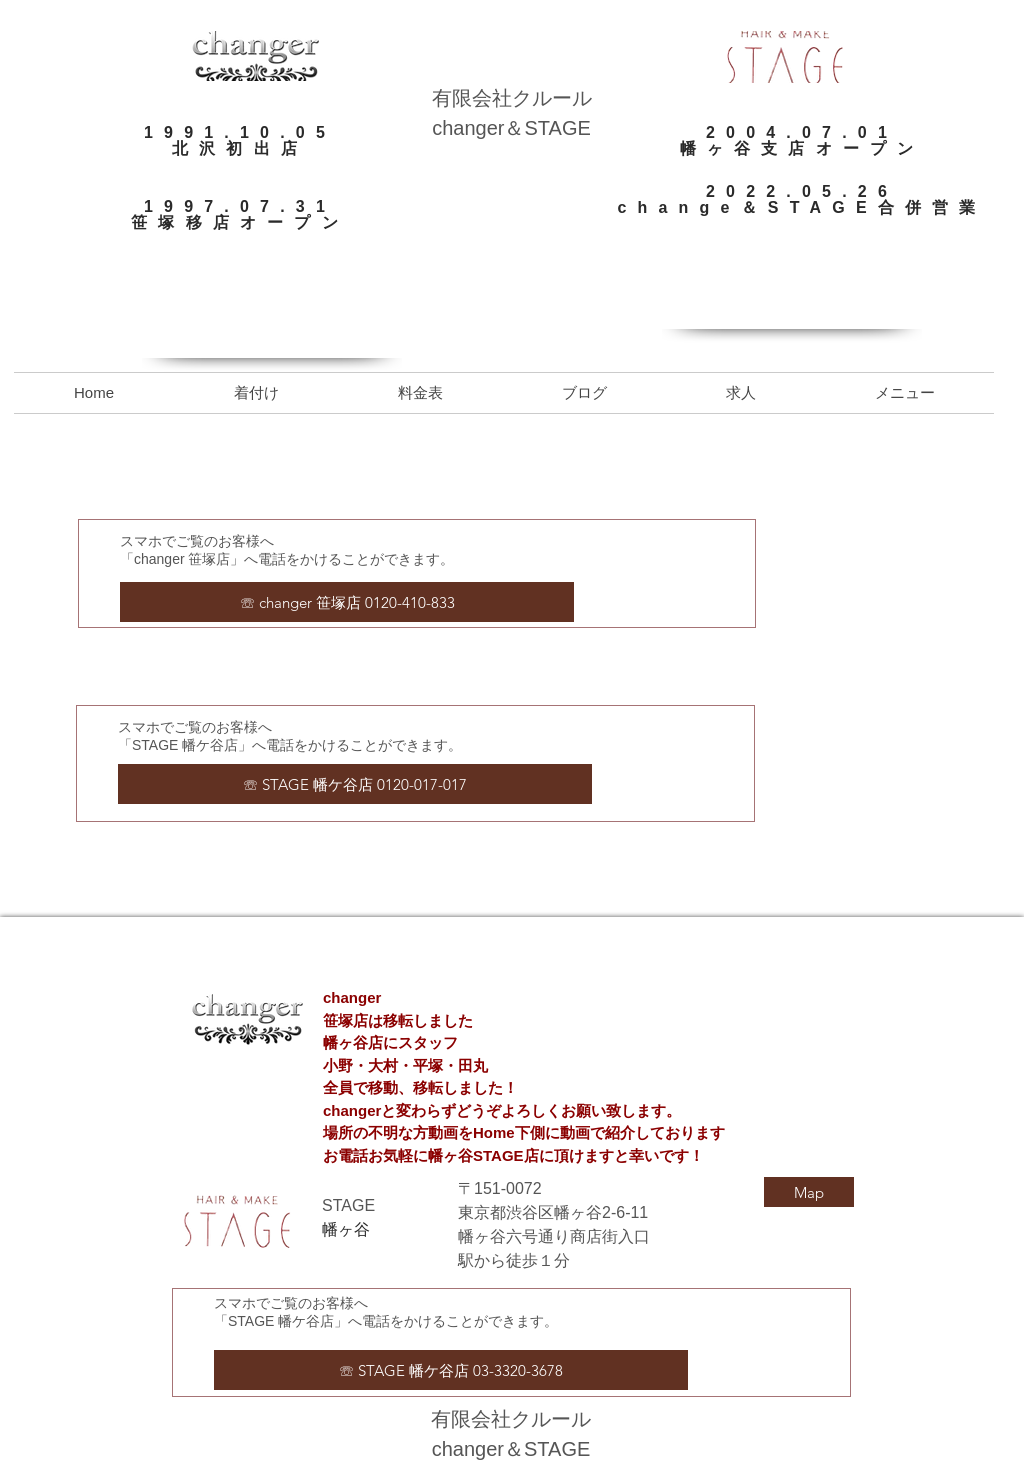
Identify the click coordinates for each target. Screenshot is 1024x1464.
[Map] (809, 1192)
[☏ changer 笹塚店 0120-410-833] (347, 602)
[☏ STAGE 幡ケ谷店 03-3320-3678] (451, 1370)
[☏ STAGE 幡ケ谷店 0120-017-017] (355, 784)
